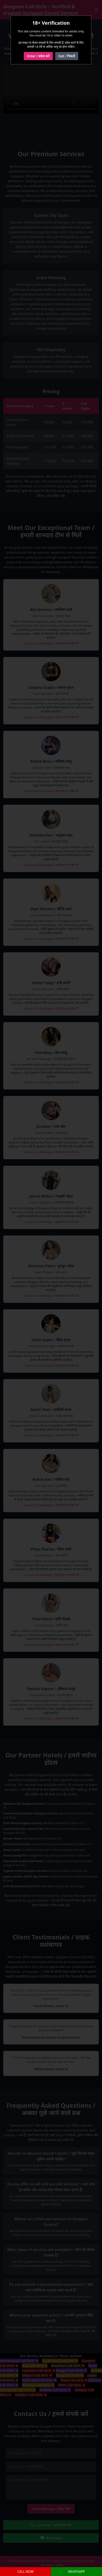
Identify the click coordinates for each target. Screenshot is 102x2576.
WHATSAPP (76, 2571)
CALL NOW (25, 2571)
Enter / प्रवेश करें (38, 56)
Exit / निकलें (66, 56)
